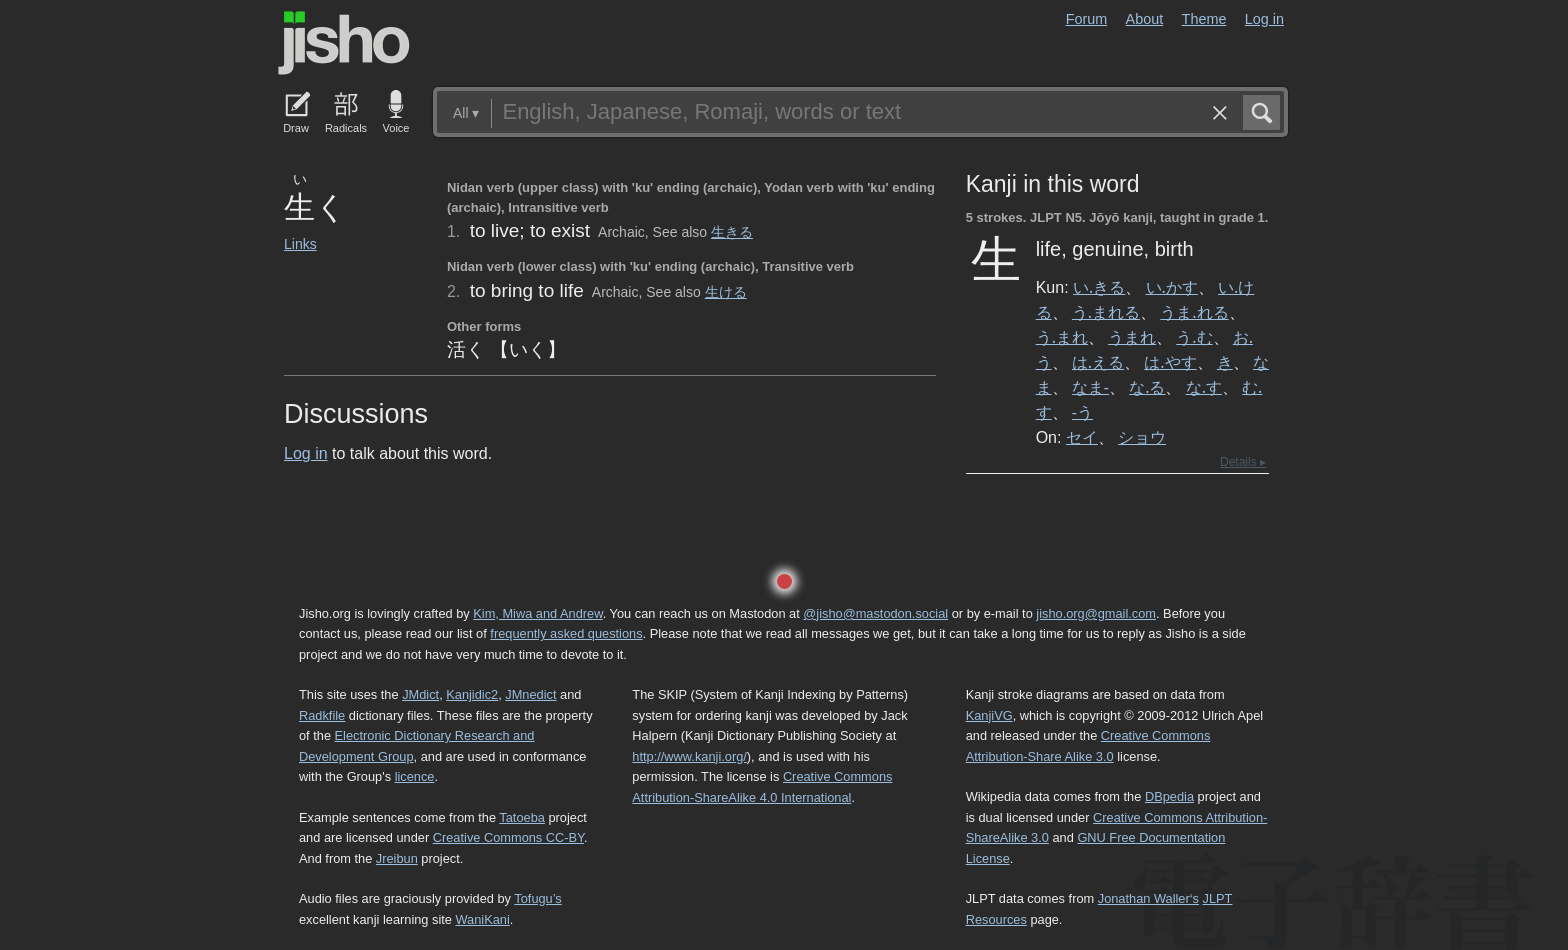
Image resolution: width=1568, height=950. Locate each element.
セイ (1082, 437)
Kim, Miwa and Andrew (537, 613)
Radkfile (322, 715)
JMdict (420, 694)
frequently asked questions (566, 633)
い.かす (1172, 287)
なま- (1090, 387)
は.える (1098, 362)
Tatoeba (522, 817)
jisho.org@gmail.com (1096, 613)
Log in (1264, 19)
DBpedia (1169, 796)
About (1145, 19)
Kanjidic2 (472, 694)
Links (300, 244)
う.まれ (1062, 337)
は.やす (1170, 362)
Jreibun (397, 858)
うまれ (1132, 337)
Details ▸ (1243, 462)
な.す (1204, 387)
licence (415, 776)
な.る (1147, 387)
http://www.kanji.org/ (689, 756)
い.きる (1099, 287)
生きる (732, 232)
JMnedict (530, 694)
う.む (1194, 337)
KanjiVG (989, 715)
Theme (1204, 19)
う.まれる (1106, 312)
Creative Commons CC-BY (508, 837)
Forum (1087, 19)
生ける (726, 292)
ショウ (1142, 437)
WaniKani (483, 919)
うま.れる (1194, 312)
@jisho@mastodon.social (875, 613)
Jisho (344, 43)
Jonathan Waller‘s (1148, 898)
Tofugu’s (537, 898)
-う (1082, 412)
